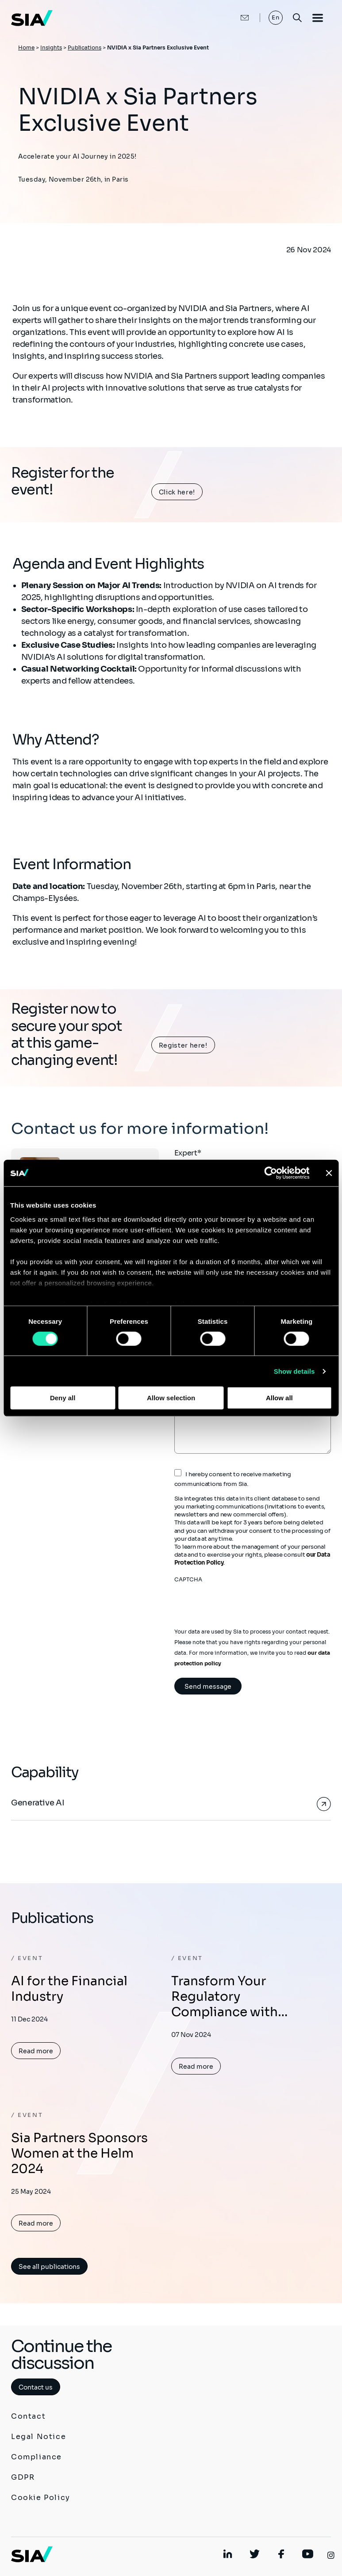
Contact (28, 2416)
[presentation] (241, 1600)
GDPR (23, 2477)
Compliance (36, 2457)
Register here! (183, 1045)
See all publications (49, 2267)
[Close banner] (329, 1173)
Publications (84, 47)
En (276, 17)
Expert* (187, 1153)
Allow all (279, 1398)
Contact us (36, 2387)
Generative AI (37, 1803)
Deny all (63, 1398)
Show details (294, 1371)
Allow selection (171, 1398)
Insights (51, 47)
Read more (36, 2051)
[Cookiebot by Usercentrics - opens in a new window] (270, 1173)
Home (26, 47)
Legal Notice (38, 2436)
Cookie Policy (40, 2497)
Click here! (177, 492)
